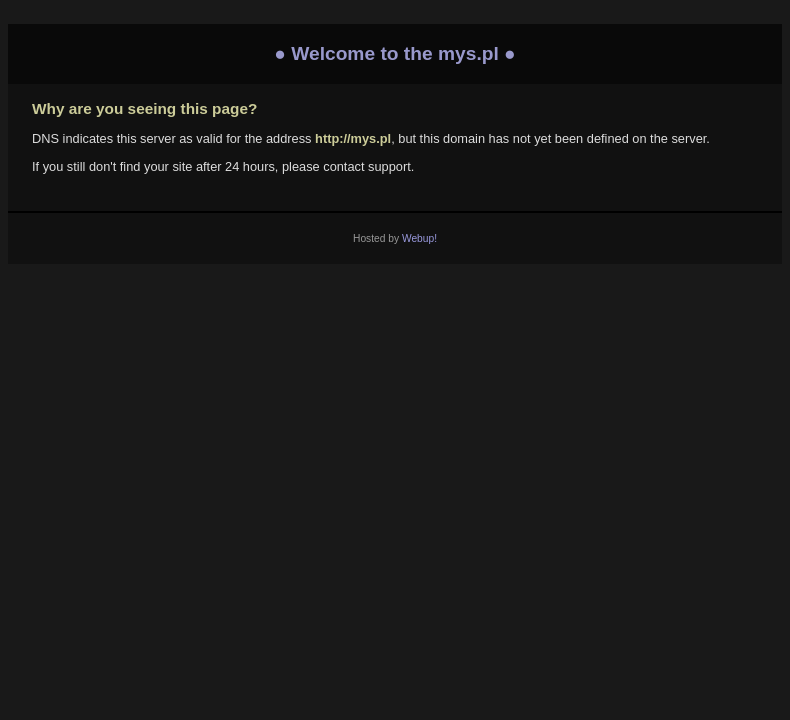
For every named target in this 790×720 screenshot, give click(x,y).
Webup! (419, 238)
